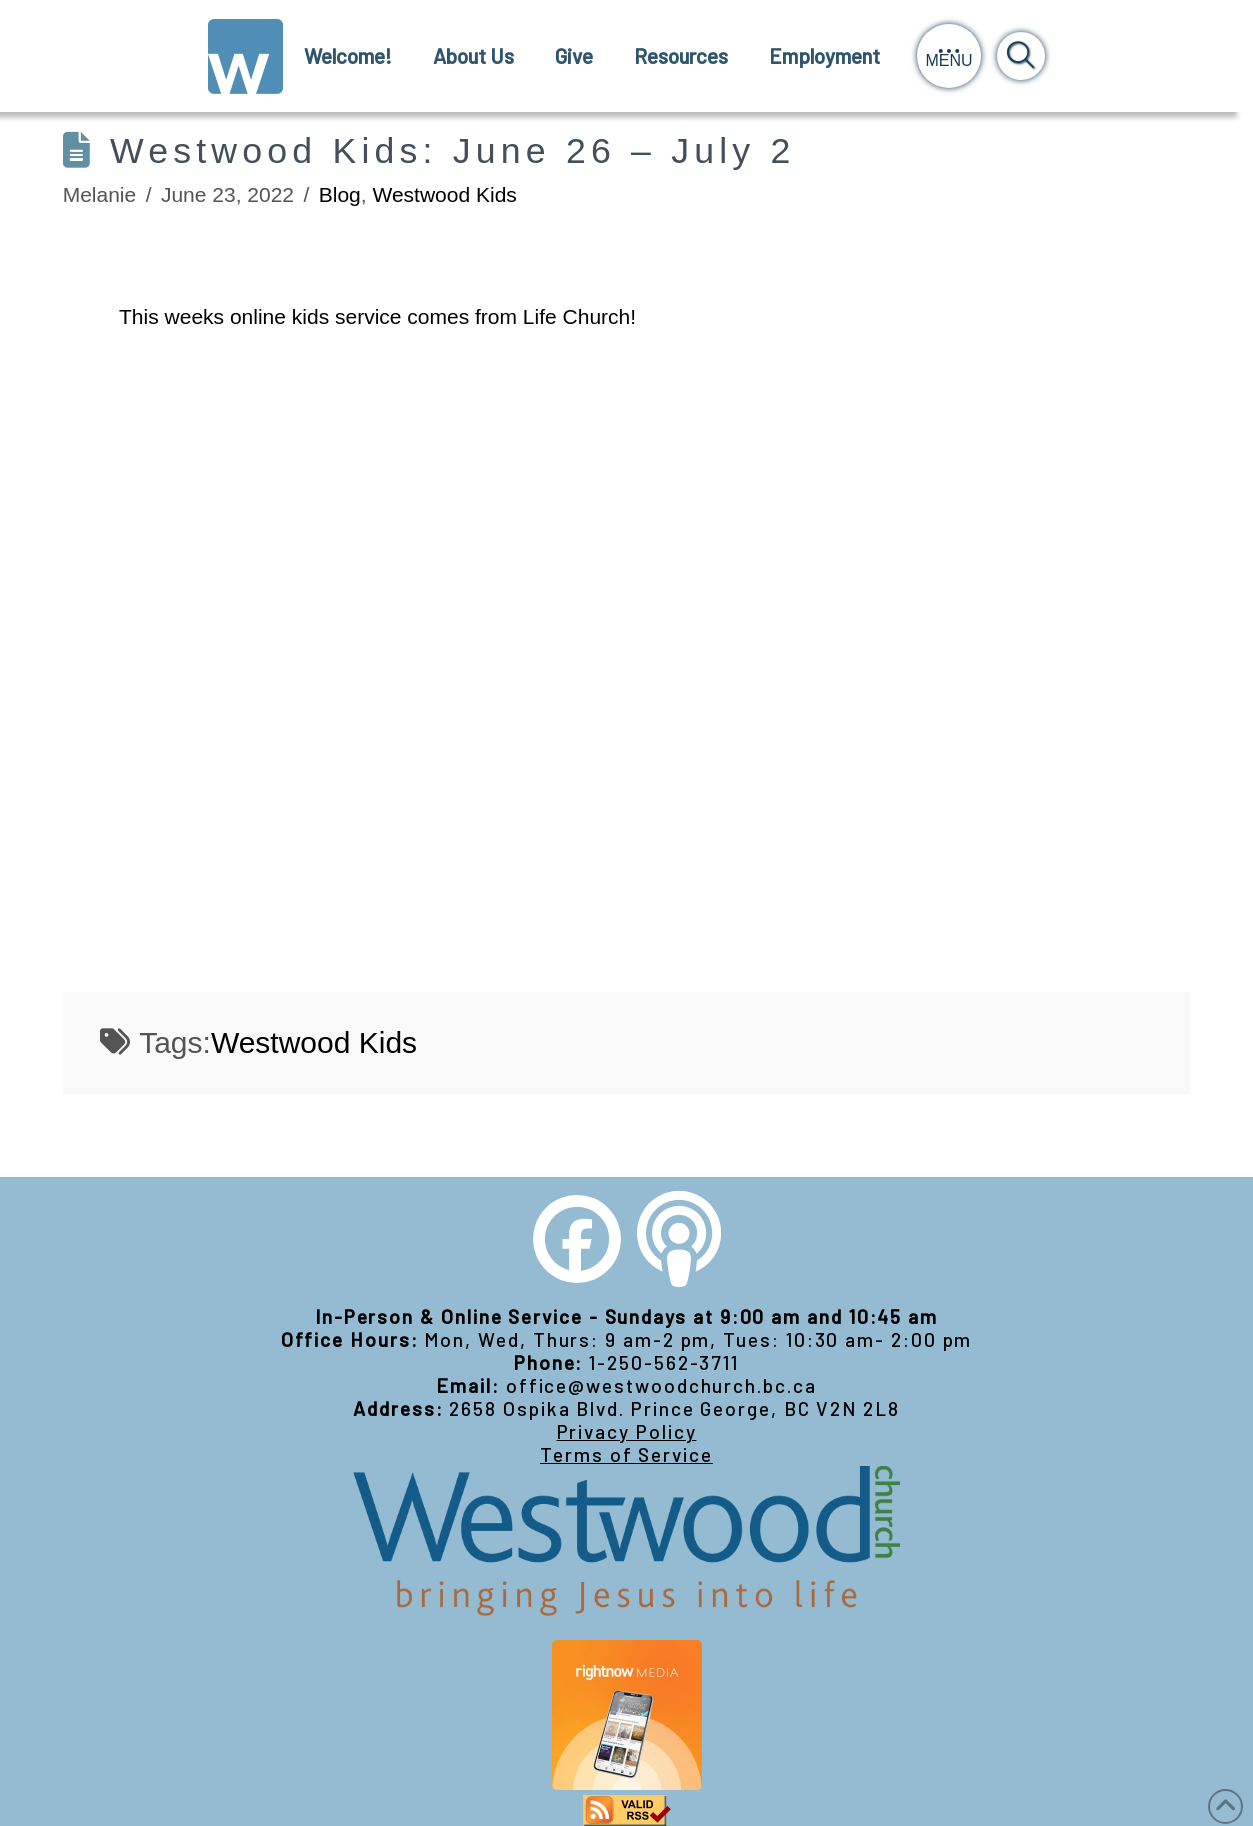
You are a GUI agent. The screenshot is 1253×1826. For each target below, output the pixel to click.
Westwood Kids (444, 194)
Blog (340, 194)
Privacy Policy (627, 1431)
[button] (949, 56)
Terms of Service (626, 1454)
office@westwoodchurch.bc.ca (661, 1385)
